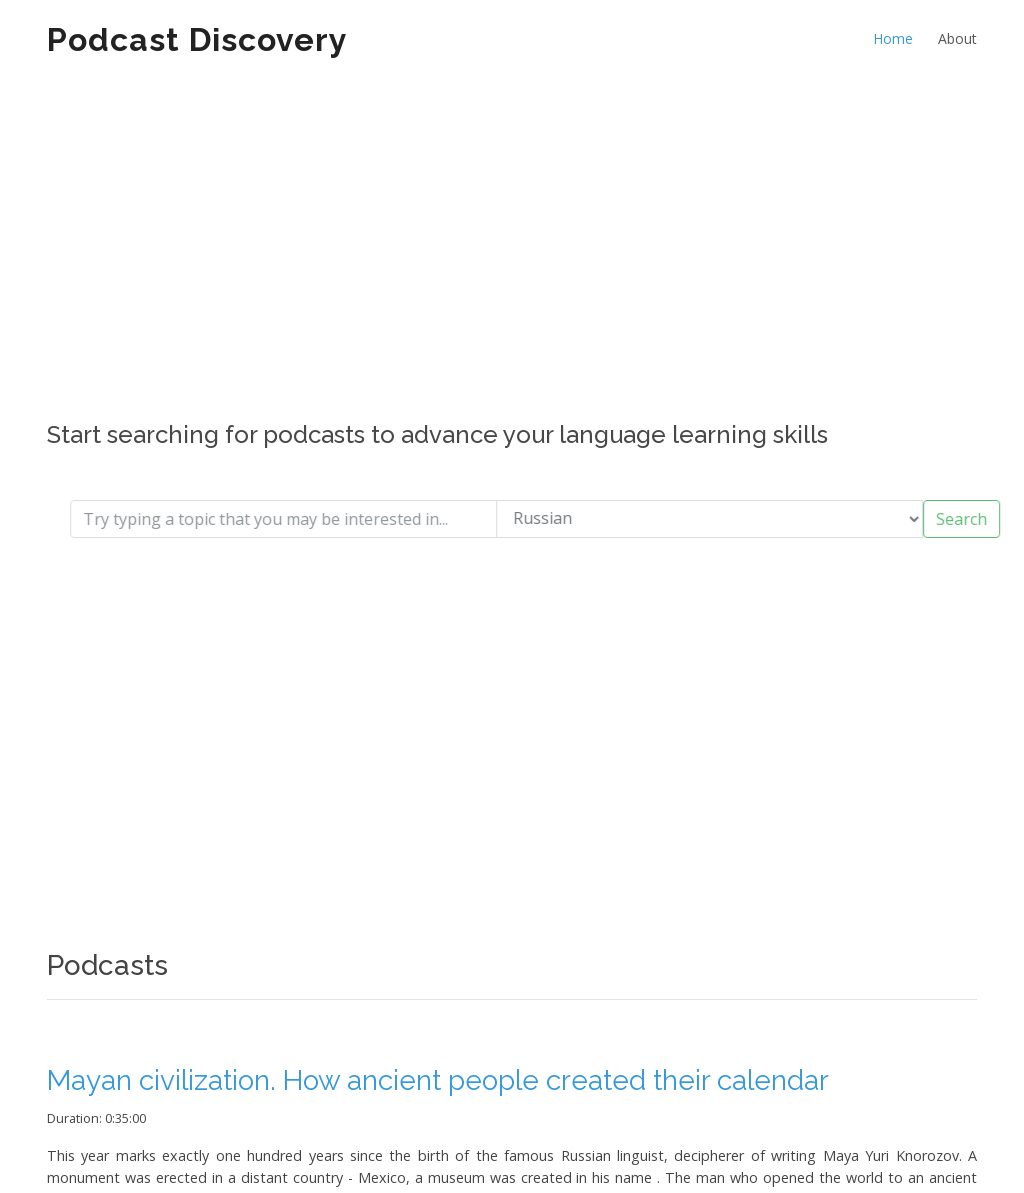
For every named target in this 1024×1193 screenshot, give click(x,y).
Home (893, 38)
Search (977, 519)
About (957, 38)
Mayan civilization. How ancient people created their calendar (438, 1080)
